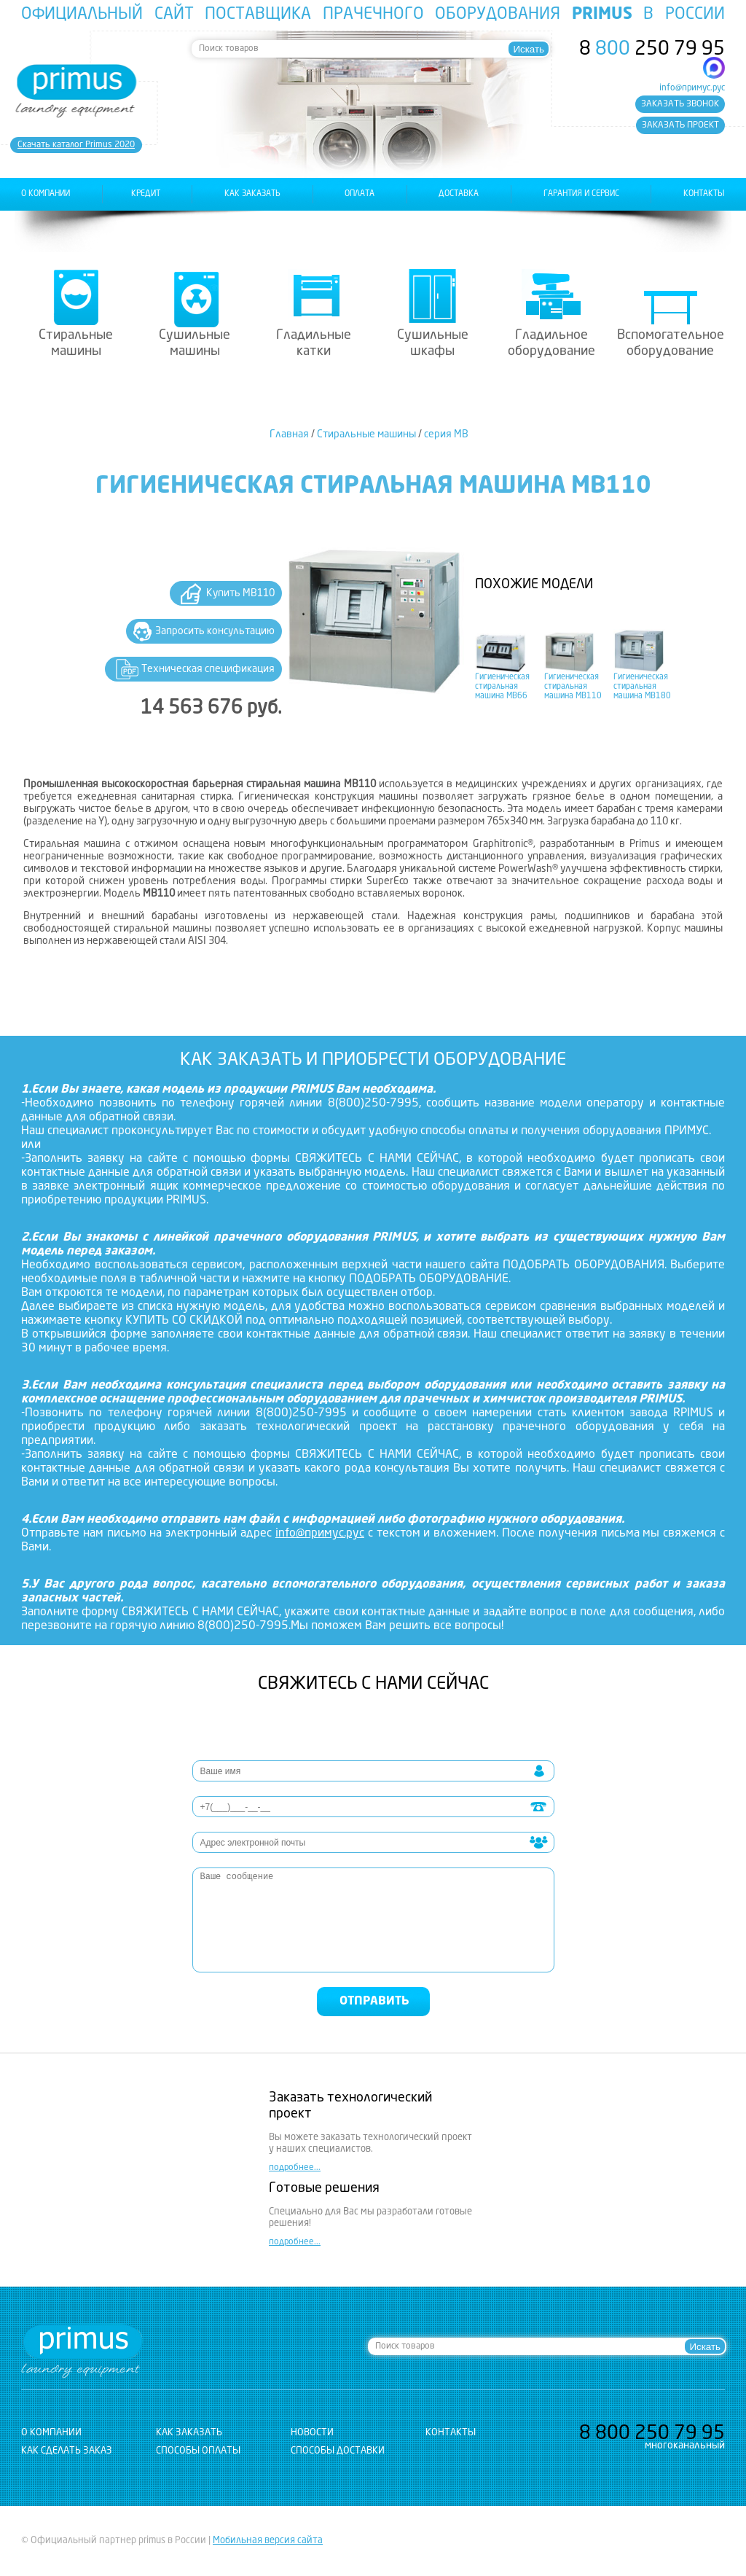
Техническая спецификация (208, 669)
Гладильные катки (313, 343)
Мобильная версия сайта (268, 2540)
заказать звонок (680, 104)
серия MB (446, 434)
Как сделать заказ (66, 2451)
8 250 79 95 (652, 49)
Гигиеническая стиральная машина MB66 (502, 687)
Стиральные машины (76, 343)
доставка (459, 194)
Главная (289, 434)
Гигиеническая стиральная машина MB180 (642, 687)
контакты (704, 194)
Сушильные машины (194, 343)
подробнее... (295, 2167)
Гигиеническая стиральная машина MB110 (573, 687)
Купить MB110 (240, 593)
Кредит (145, 194)
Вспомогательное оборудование (670, 343)
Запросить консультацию (215, 631)
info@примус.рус (692, 88)
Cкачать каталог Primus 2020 (76, 145)
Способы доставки (338, 2451)
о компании (45, 194)
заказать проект (680, 125)
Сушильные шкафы (432, 343)
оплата (359, 194)
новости (312, 2433)
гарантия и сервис (581, 194)
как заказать (252, 194)
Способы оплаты (198, 2451)
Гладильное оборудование (551, 343)
